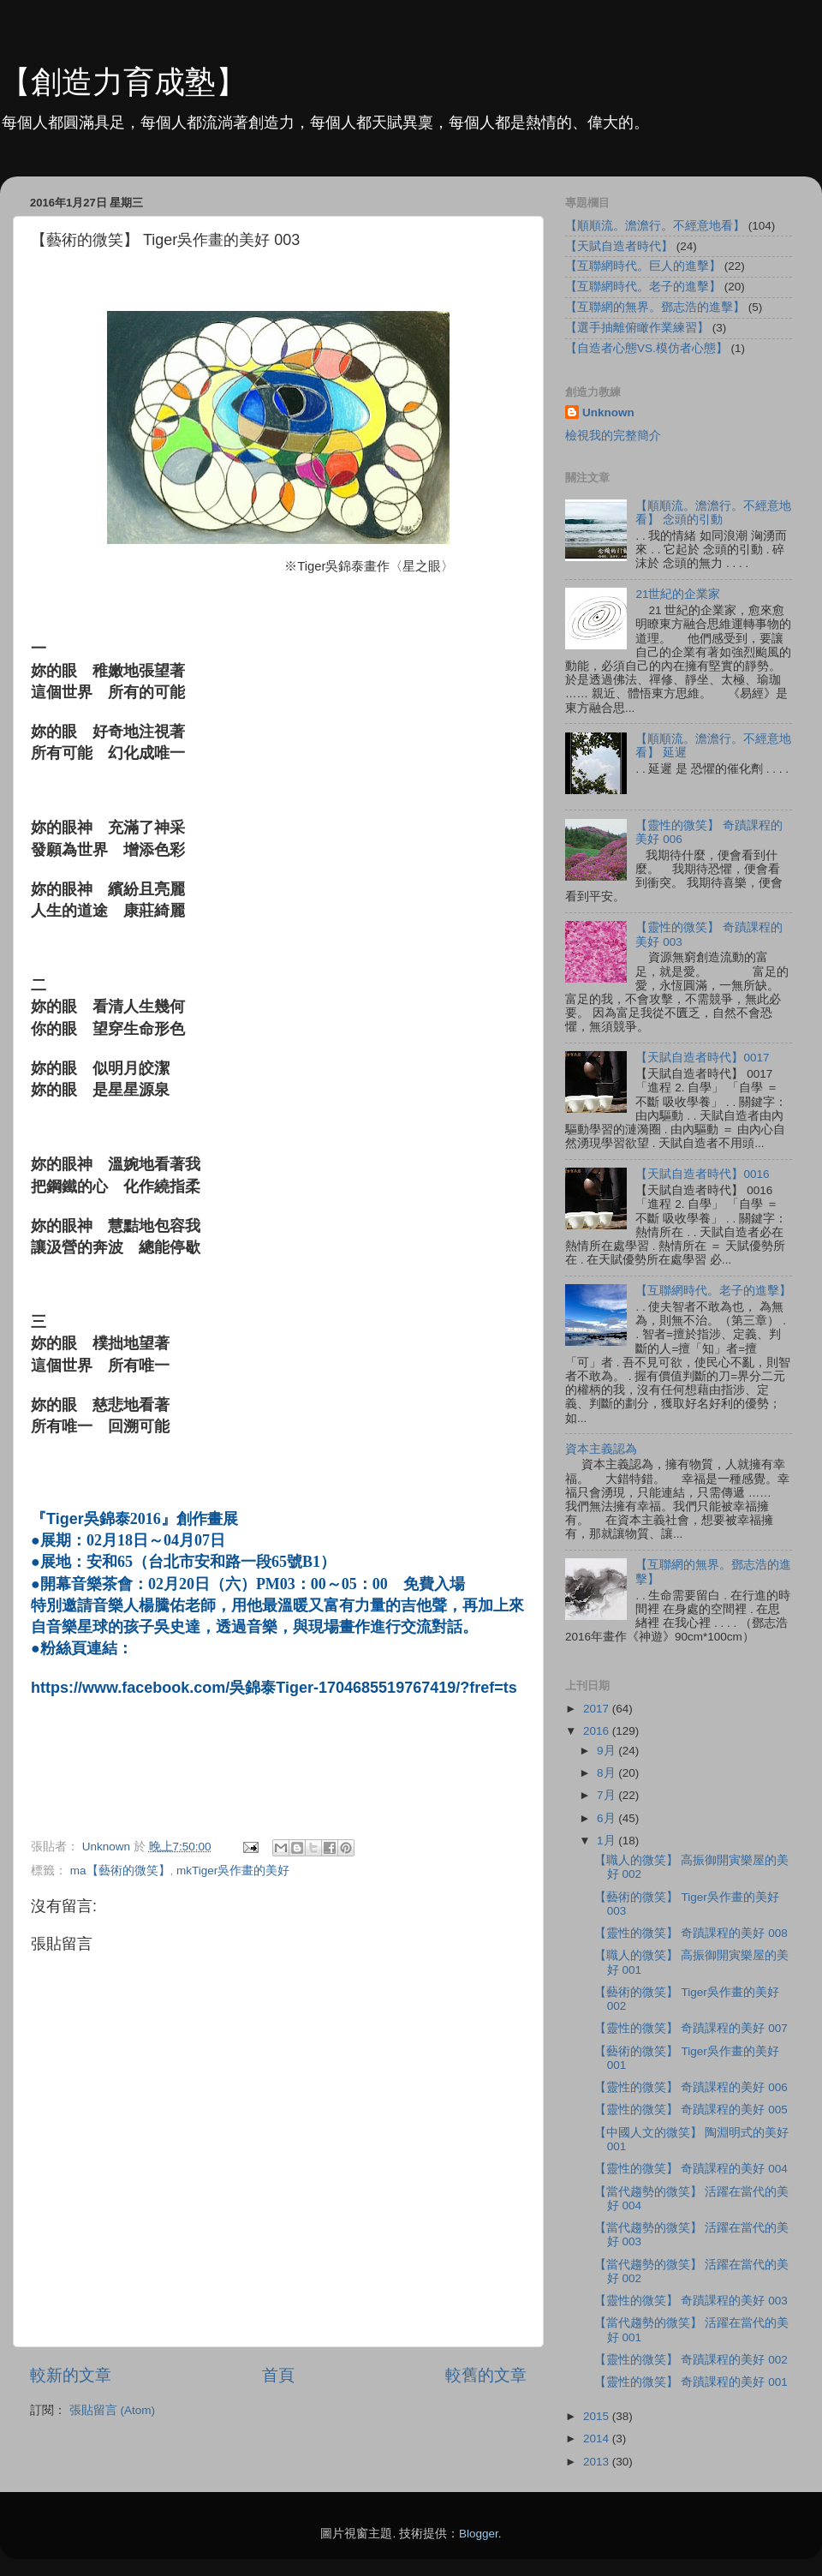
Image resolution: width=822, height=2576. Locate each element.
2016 (597, 1730)
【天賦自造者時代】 (619, 246)
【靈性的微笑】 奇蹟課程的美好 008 (691, 1933)
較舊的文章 (486, 2375)
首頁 (278, 2375)
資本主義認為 (601, 1449)
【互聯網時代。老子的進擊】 (643, 286)
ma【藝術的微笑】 (120, 1870)
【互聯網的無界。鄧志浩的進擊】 (655, 307)
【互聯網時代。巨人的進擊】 (643, 266)
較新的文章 (70, 2375)
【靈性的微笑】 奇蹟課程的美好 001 (691, 2382)
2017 (597, 1708)
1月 (607, 1840)
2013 (597, 2461)
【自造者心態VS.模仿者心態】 (646, 348)
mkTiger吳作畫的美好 (232, 1870)
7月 (607, 1795)
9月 (607, 1750)
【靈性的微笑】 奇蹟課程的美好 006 (691, 2087)
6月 (607, 1818)
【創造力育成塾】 (123, 81)
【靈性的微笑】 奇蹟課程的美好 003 (691, 2300)
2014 (597, 2438)
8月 (607, 1772)
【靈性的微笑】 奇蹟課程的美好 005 (691, 2109)
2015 (597, 2416)
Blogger (478, 2533)
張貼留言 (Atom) (112, 2410)
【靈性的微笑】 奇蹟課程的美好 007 (691, 2028)
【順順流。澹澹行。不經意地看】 (655, 225)
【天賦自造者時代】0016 (702, 1174)
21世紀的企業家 (677, 594)
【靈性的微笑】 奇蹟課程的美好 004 (691, 2168)
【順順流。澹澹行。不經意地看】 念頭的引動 (713, 512)
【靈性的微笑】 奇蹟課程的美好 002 (691, 2359)
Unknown (608, 412)
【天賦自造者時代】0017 (702, 1057)
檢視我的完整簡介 (613, 435)
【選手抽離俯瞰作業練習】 (637, 327)
